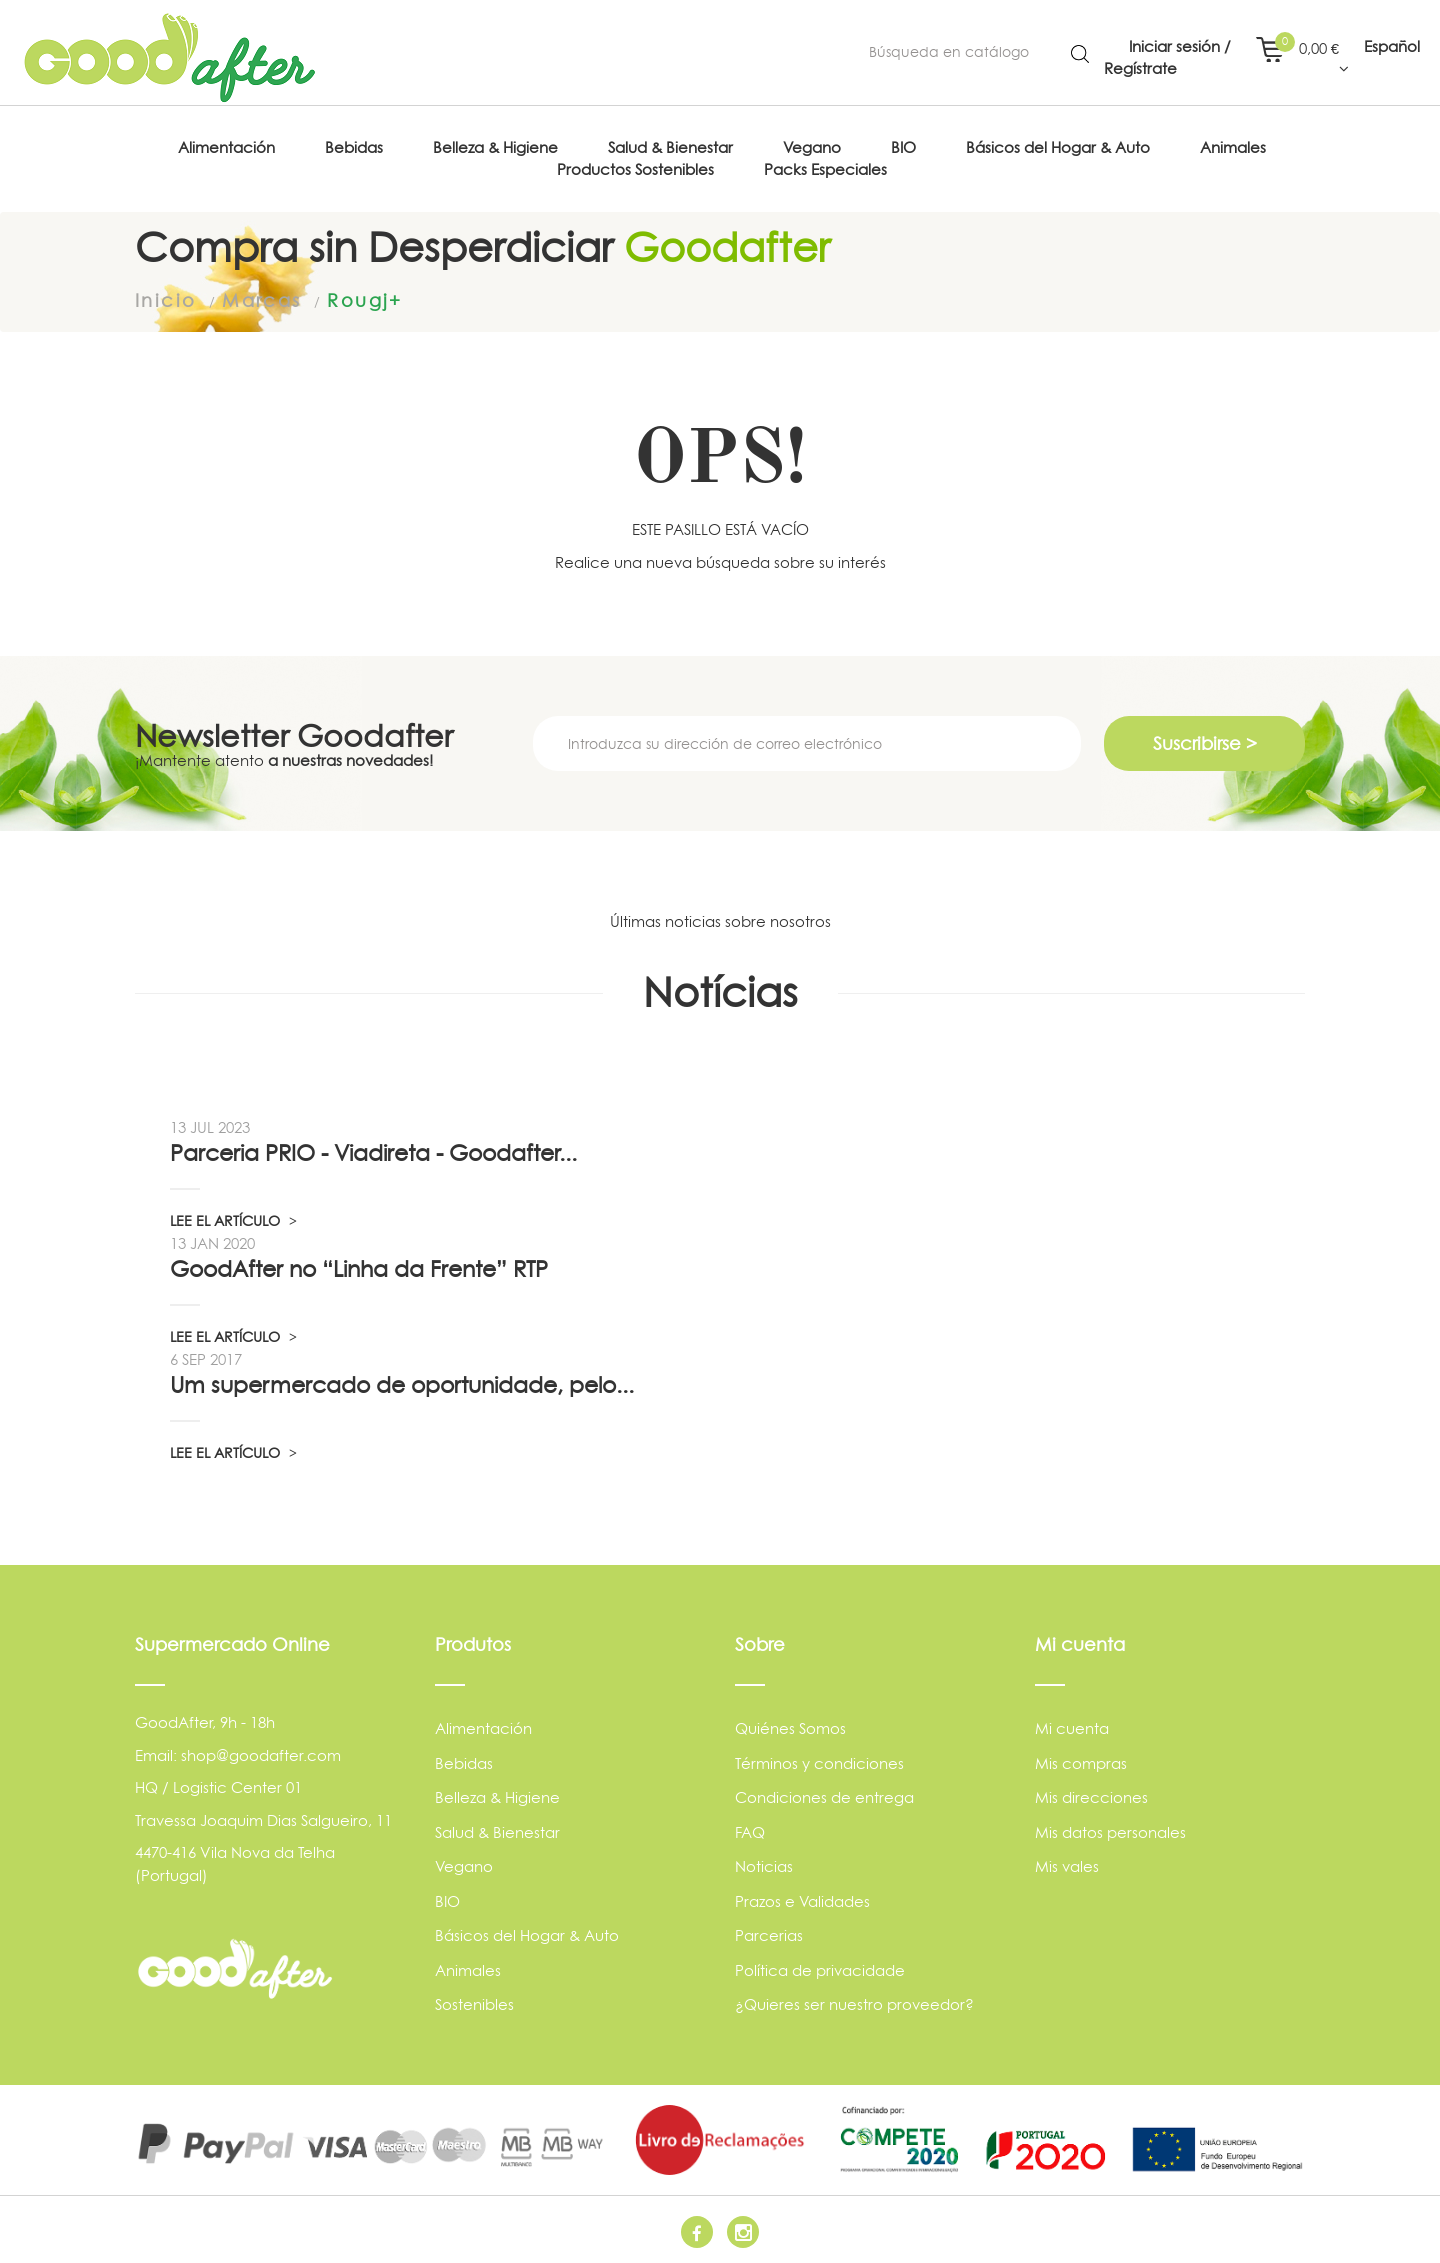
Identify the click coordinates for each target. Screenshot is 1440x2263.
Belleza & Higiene (497, 1797)
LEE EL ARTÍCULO (233, 1220)
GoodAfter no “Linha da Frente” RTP (359, 1269)
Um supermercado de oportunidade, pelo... (402, 1385)
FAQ (750, 1831)
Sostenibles (474, 2004)
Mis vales (1067, 1866)
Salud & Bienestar (497, 1831)
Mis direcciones (1091, 1797)
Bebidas (464, 1762)
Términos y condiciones (819, 1762)
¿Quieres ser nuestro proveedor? (854, 2004)
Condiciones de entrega (824, 1797)
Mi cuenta (1072, 1728)
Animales (468, 1969)
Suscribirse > (1205, 743)
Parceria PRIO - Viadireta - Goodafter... (373, 1153)
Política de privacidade (820, 1969)
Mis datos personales (1110, 1831)
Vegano (464, 1866)
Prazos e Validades (802, 1900)
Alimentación (483, 1728)
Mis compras (1081, 1762)
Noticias (764, 1866)
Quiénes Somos (790, 1728)
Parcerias (769, 1935)
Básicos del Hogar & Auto (527, 1935)
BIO (447, 1900)
